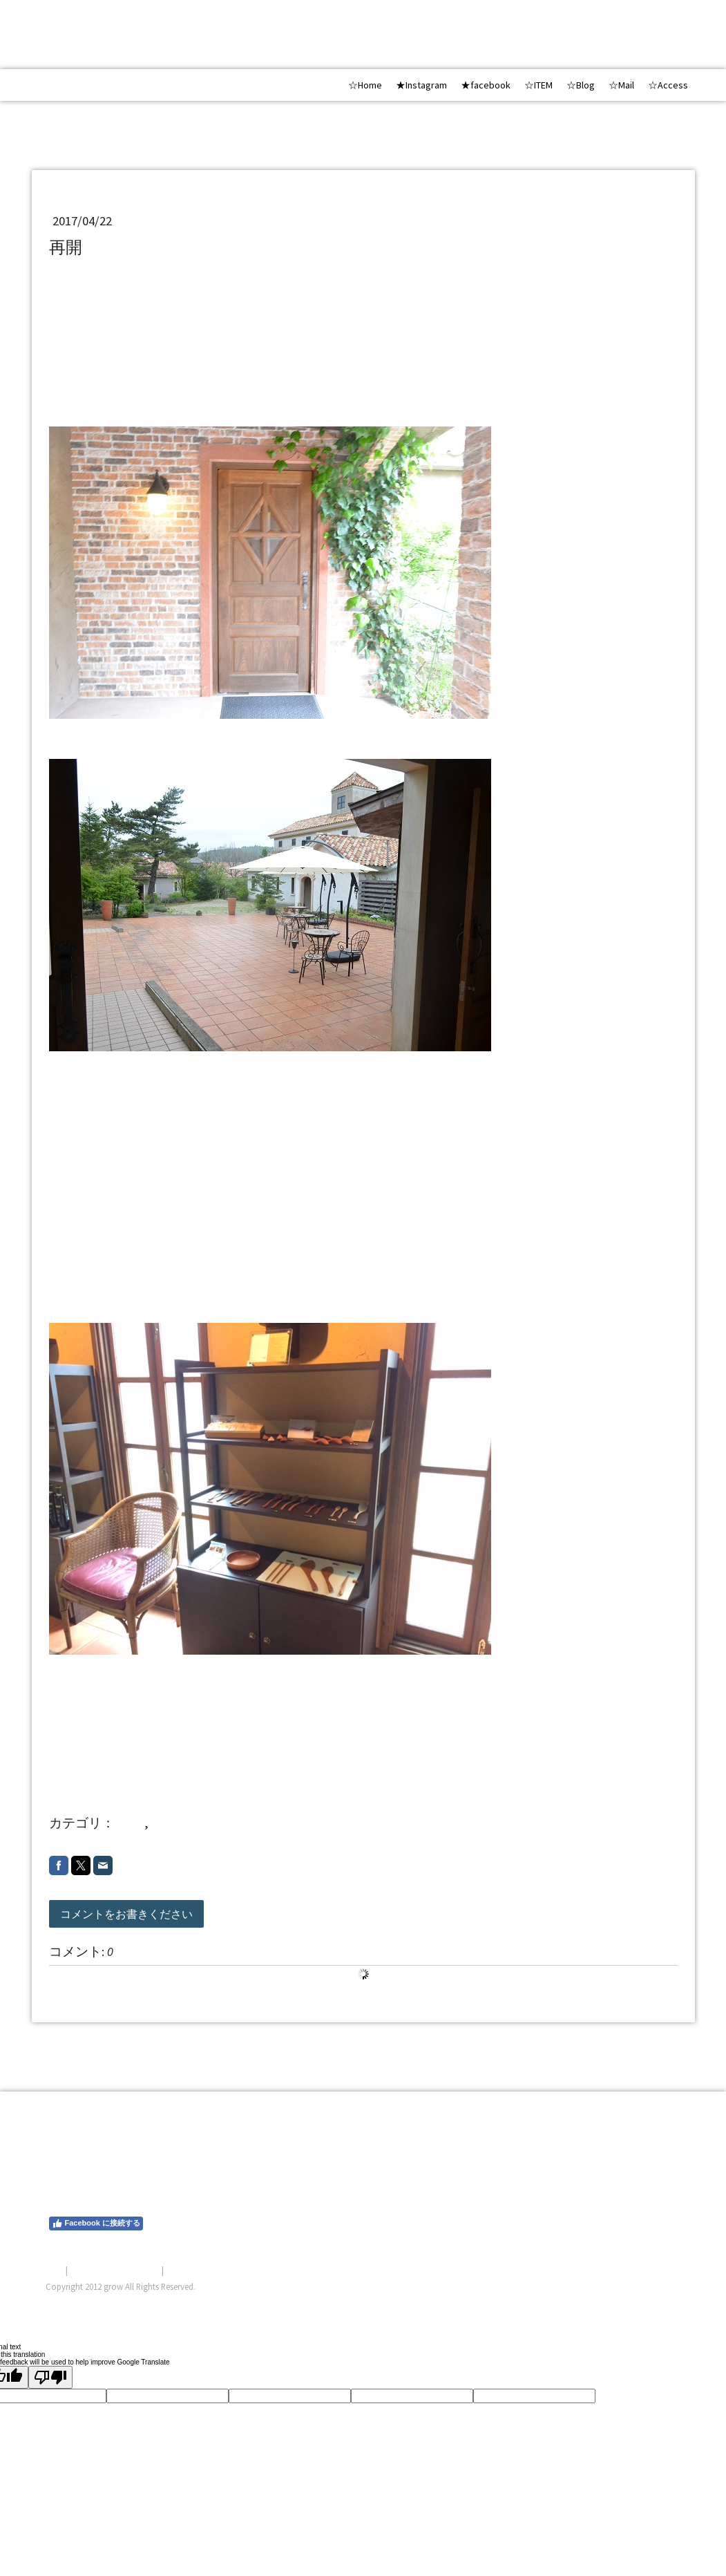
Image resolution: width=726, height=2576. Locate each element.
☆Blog (580, 85)
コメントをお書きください (126, 1914)
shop (130, 1823)
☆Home (365, 85)
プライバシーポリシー (115, 2269)
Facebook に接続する (96, 2223)
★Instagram (421, 85)
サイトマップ (193, 2269)
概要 (55, 2269)
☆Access (668, 85)
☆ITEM (538, 85)
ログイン (663, 2303)
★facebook (485, 85)
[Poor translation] (50, 2377)
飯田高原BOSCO (108, 381)
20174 (166, 1823)
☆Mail (621, 85)
